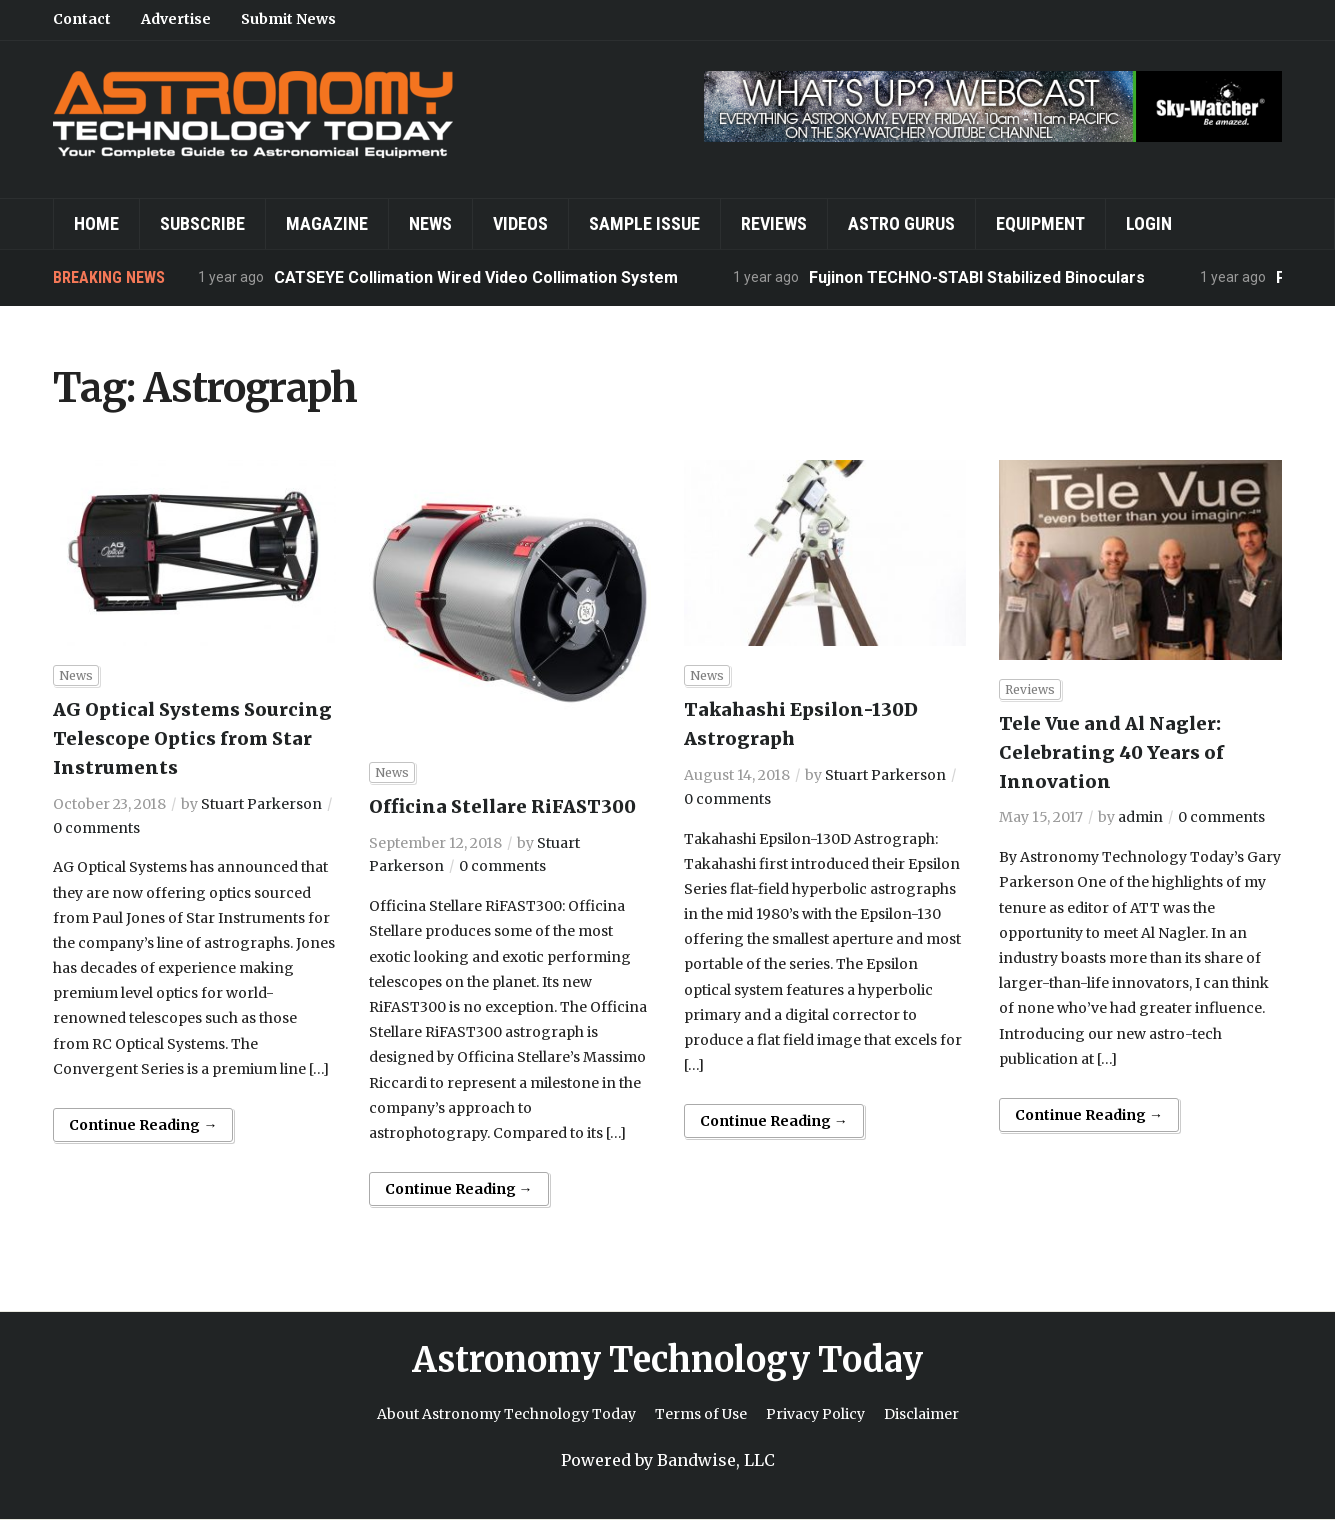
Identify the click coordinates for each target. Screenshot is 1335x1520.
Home (96, 223)
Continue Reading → (143, 1125)
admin (1140, 817)
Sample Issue (644, 223)
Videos (520, 223)
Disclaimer (921, 1414)
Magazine (327, 223)
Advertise (176, 19)
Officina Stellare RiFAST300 (502, 806)
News (430, 223)
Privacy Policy (815, 1414)
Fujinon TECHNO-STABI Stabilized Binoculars (977, 277)
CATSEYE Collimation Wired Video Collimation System (476, 277)
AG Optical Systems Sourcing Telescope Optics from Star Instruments (192, 738)
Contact (82, 19)
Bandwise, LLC (716, 1460)
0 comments (96, 828)
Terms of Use (701, 1414)
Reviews (774, 223)
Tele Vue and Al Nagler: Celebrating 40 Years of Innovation (1111, 752)
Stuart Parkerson (261, 804)
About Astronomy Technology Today (506, 1414)
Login (1149, 223)
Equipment (1040, 223)
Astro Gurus (901, 223)
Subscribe (202, 223)
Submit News (288, 19)
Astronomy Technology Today (667, 1360)
